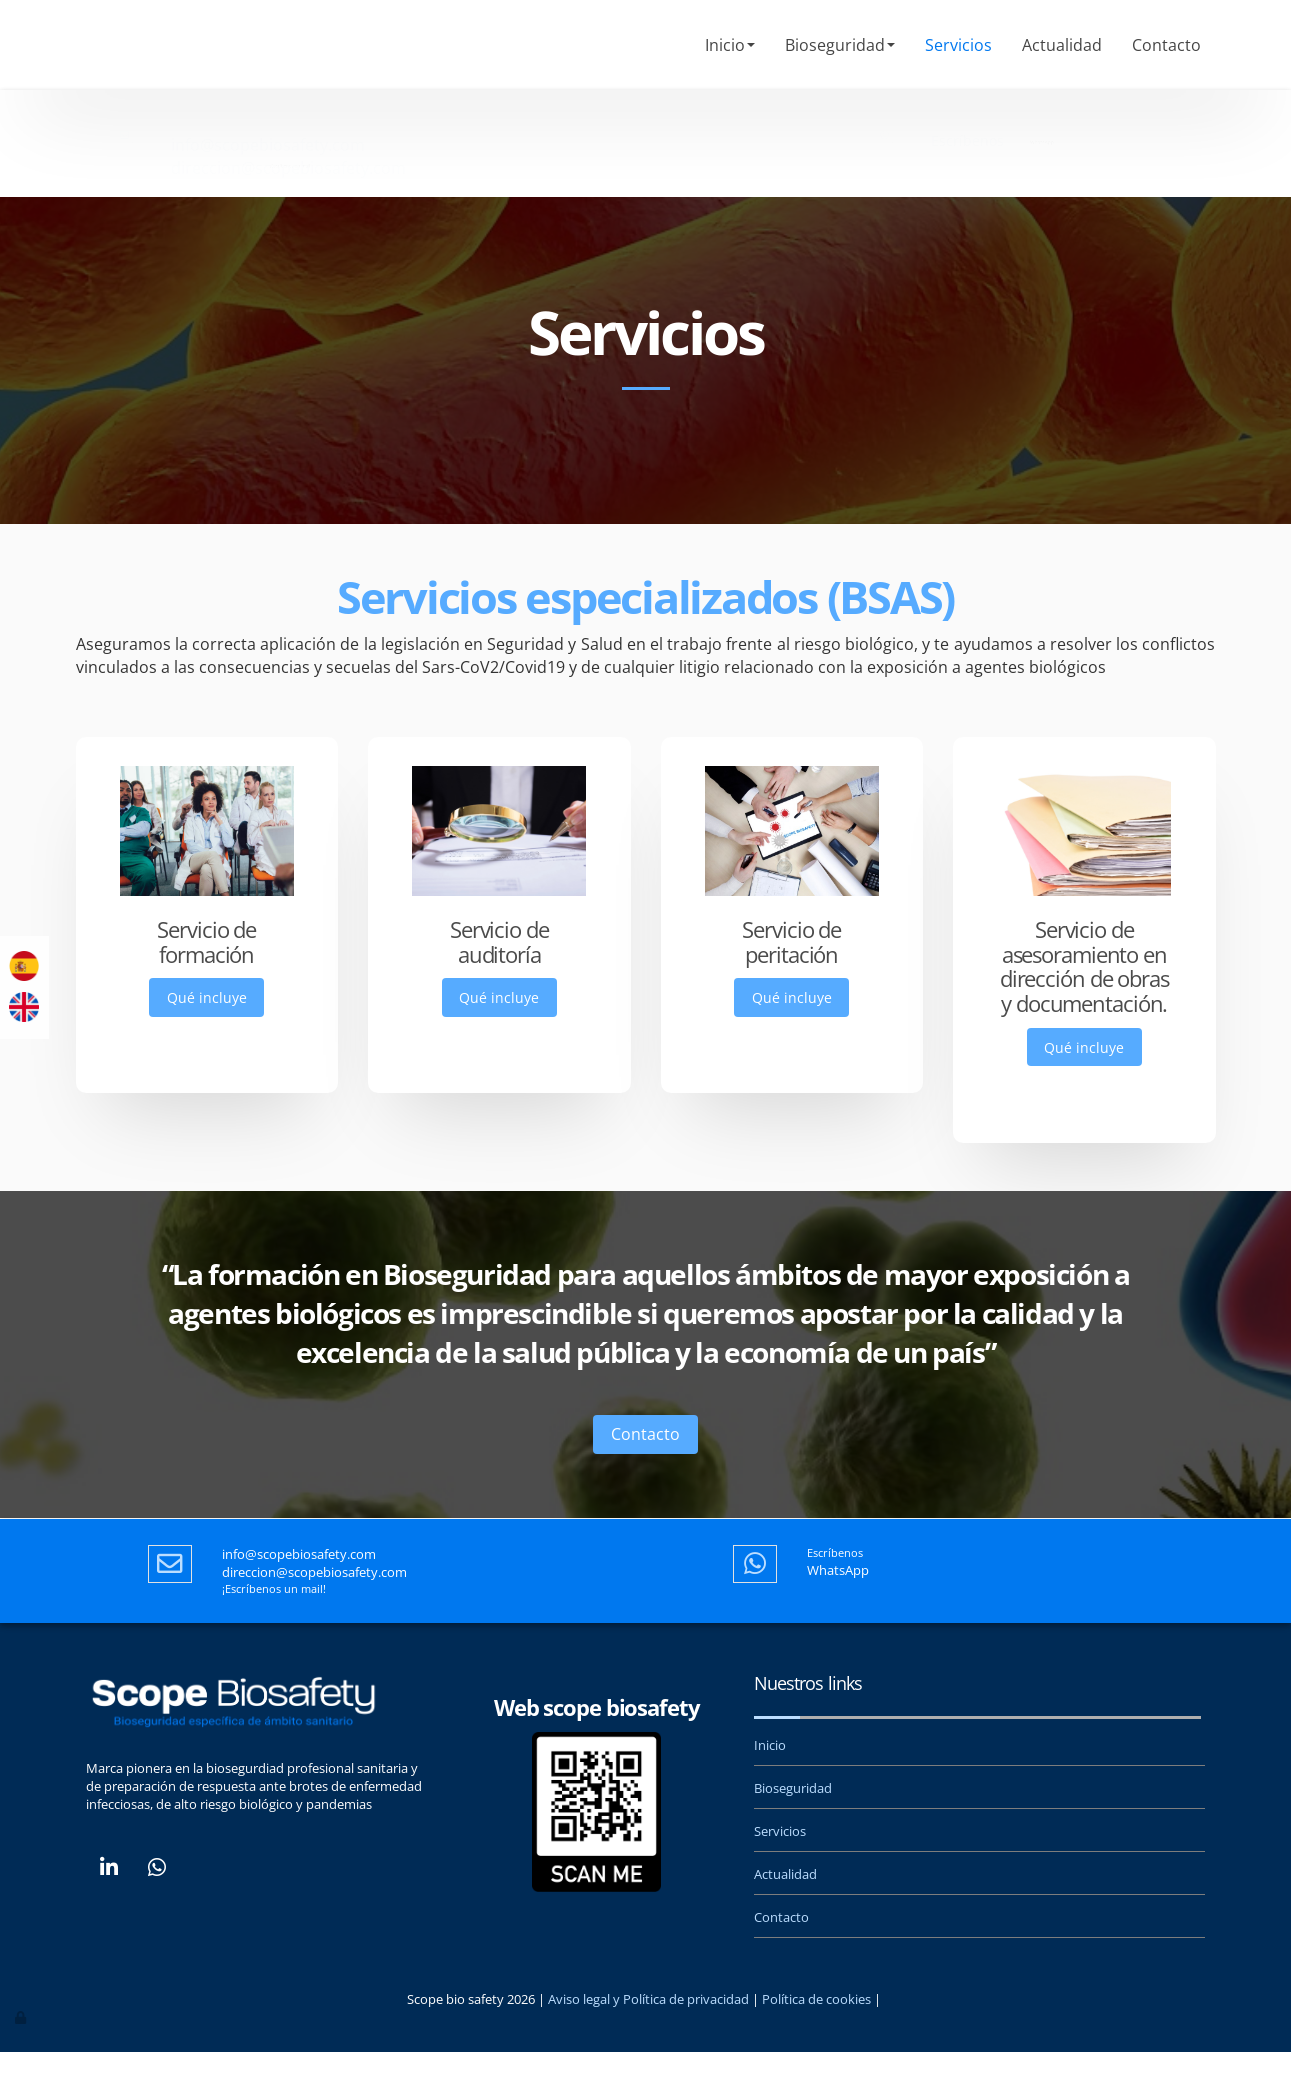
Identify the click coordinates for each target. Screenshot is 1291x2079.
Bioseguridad (840, 45)
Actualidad (1062, 45)
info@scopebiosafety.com (268, 122)
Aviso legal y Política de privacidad (648, 2025)
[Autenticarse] (22, 2043)
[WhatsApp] (157, 1896)
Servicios (958, 45)
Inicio (730, 45)
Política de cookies (816, 2025)
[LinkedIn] (109, 1896)
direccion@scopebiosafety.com (288, 145)
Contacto (1166, 45)
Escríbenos (967, 120)
